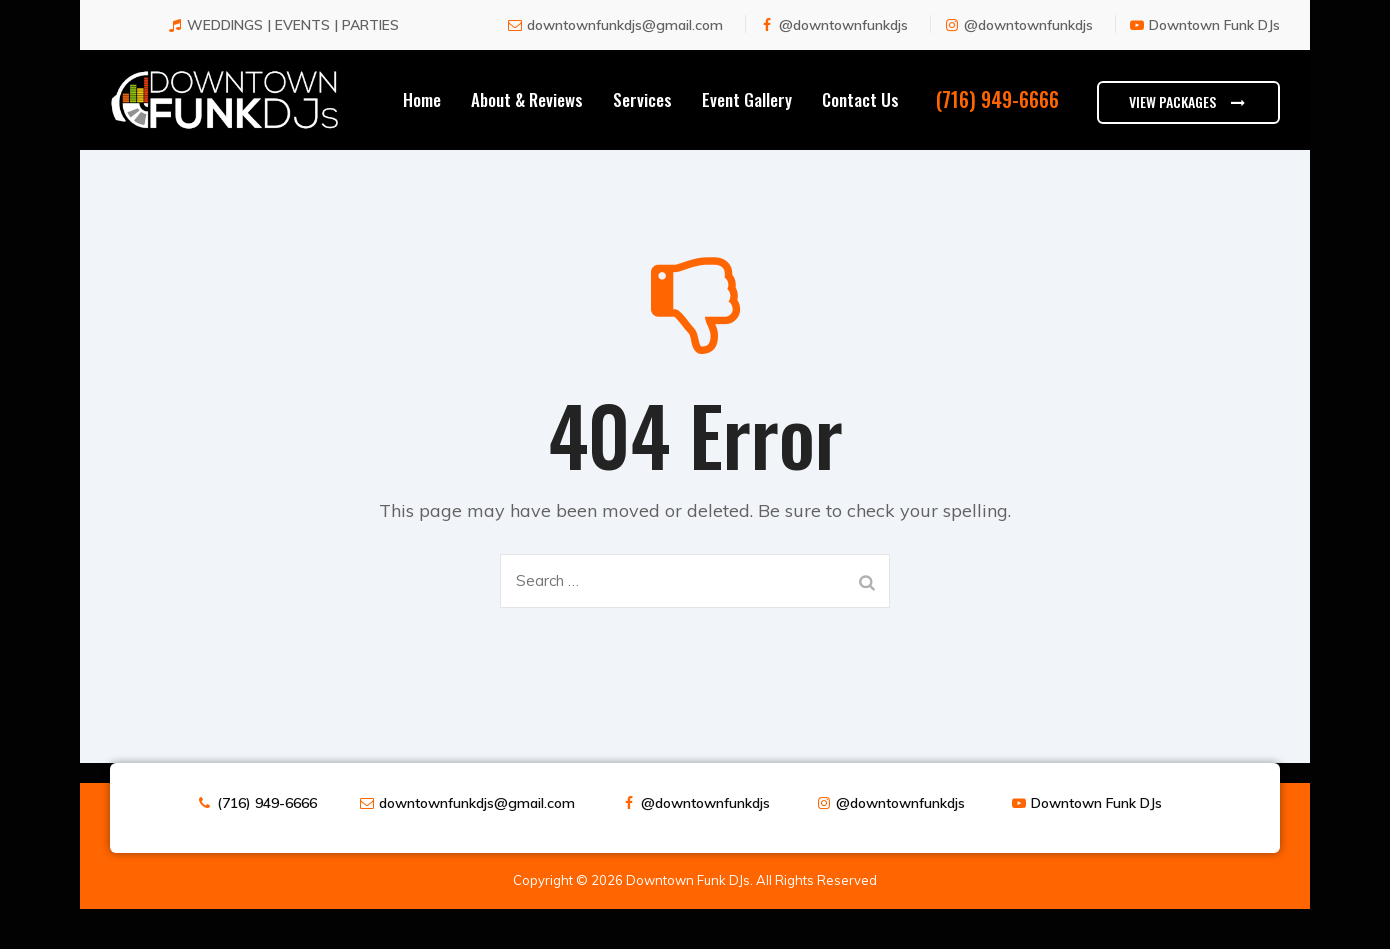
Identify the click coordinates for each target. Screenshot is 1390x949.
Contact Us (860, 119)
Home (422, 119)
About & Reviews (527, 119)
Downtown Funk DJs (1214, 45)
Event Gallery (747, 119)
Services (642, 119)
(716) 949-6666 (267, 823)
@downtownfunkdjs (843, 45)
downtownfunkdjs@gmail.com (625, 45)
